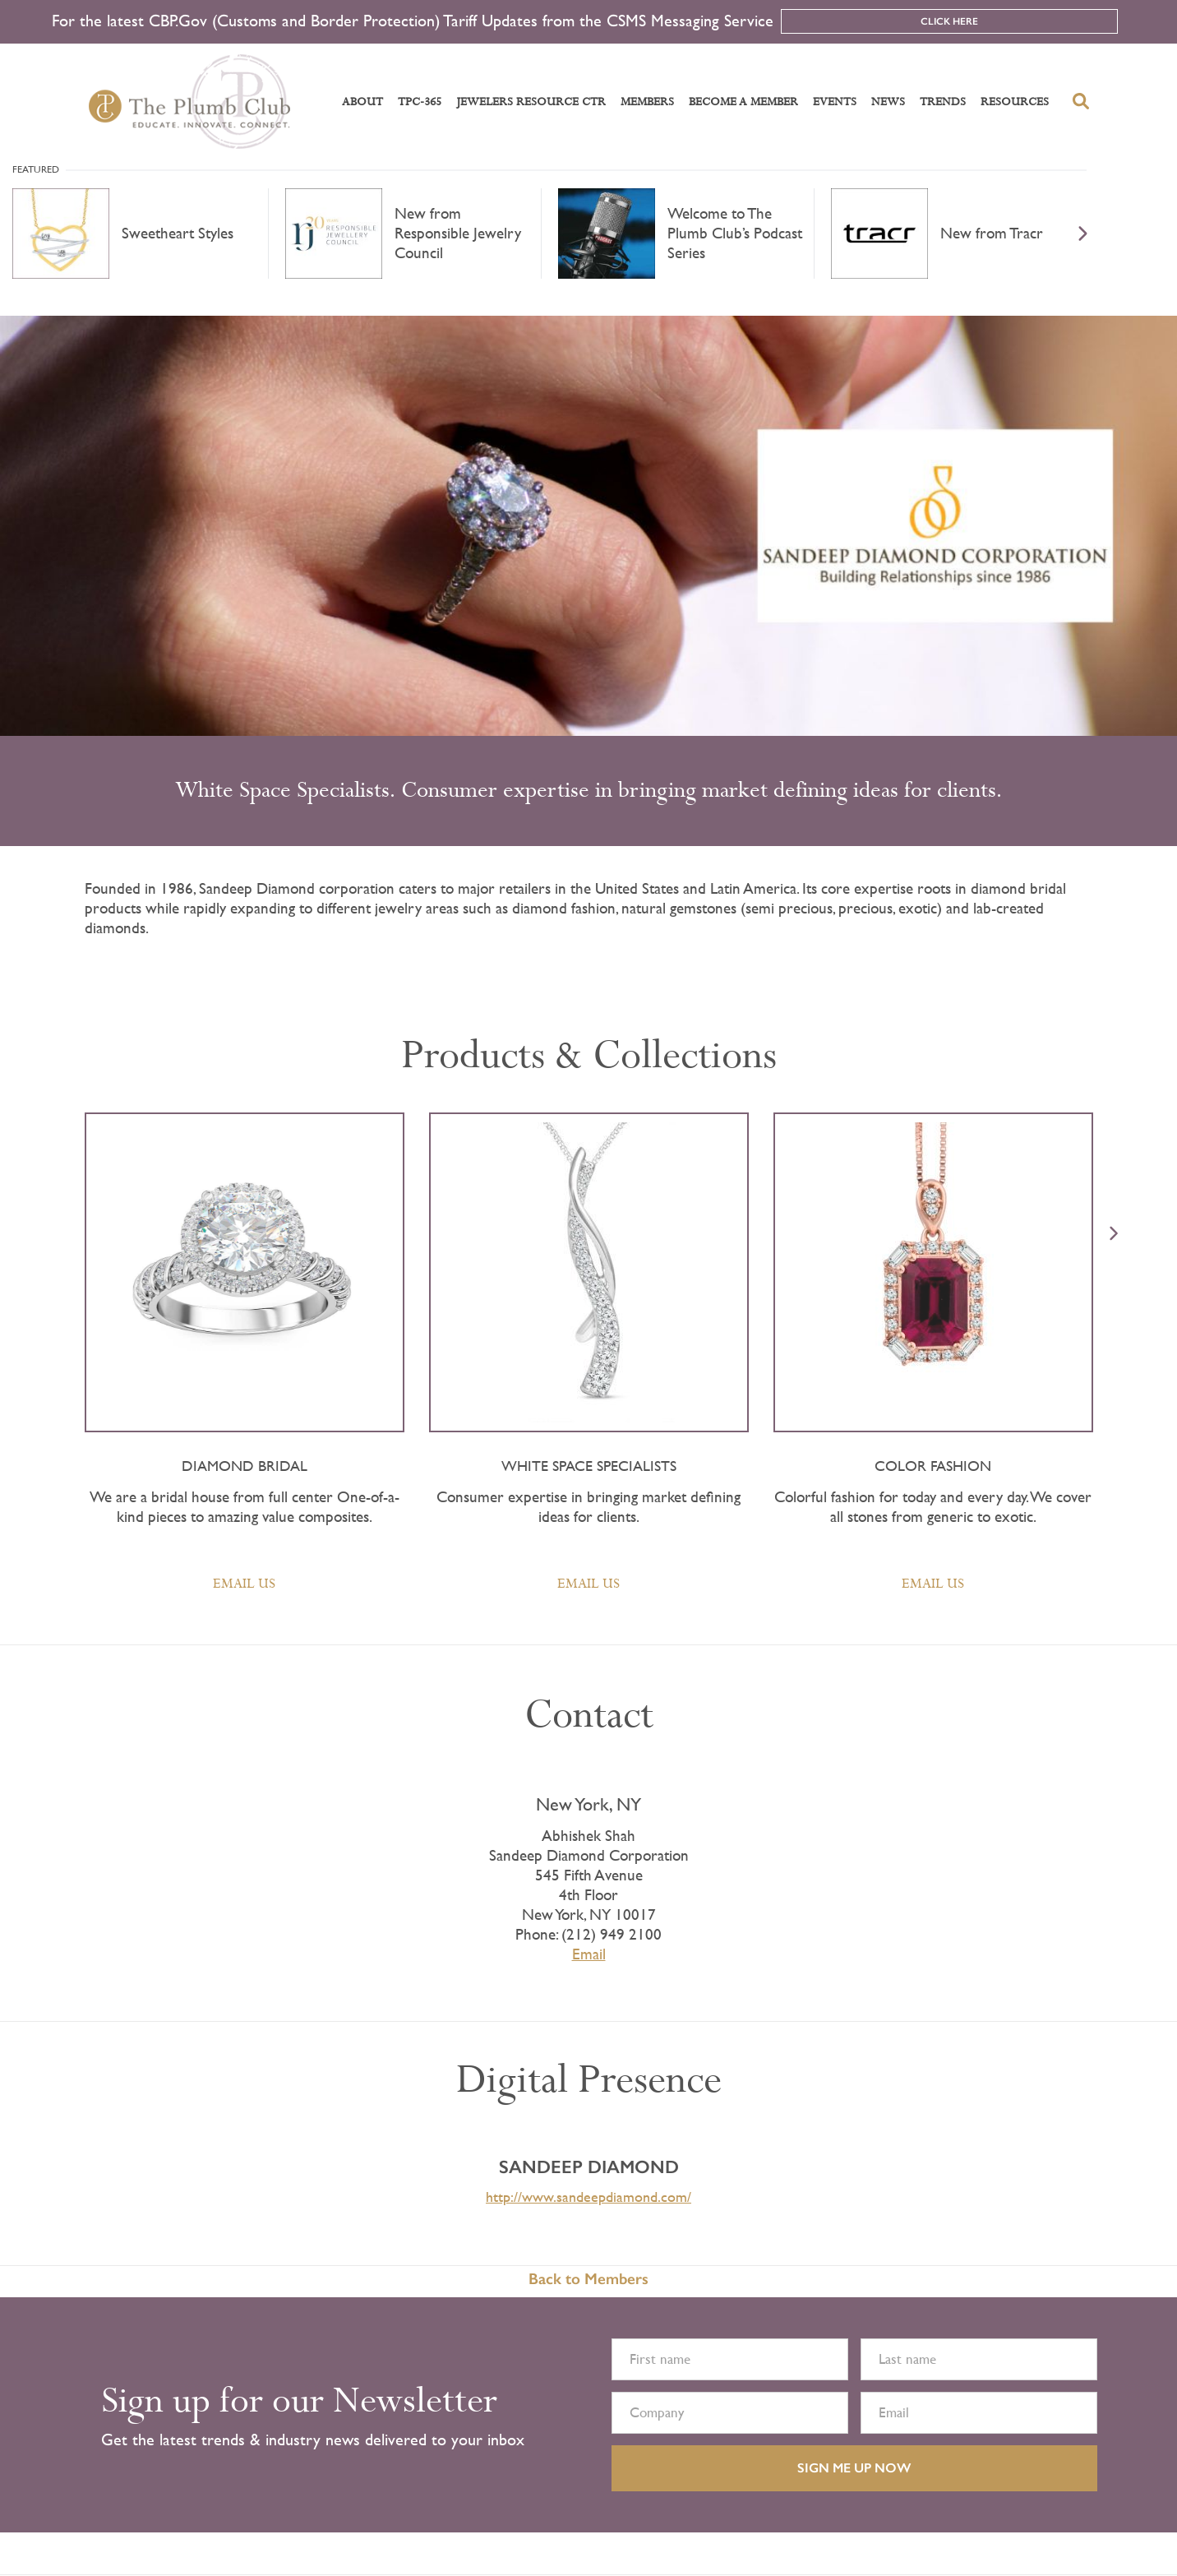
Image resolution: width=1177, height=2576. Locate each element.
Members (647, 102)
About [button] (362, 102)
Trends (943, 102)
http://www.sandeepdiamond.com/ (588, 2196)
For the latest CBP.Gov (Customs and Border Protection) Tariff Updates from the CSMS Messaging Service (412, 21)
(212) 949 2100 (611, 1934)
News (888, 102)
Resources (1015, 102)
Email (589, 1954)
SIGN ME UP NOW (854, 2468)
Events (834, 102)
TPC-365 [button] (419, 102)
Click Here (949, 21)
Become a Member (743, 102)
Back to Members (588, 2278)
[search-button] (1081, 101)
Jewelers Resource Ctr (531, 102)
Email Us (244, 1584)
